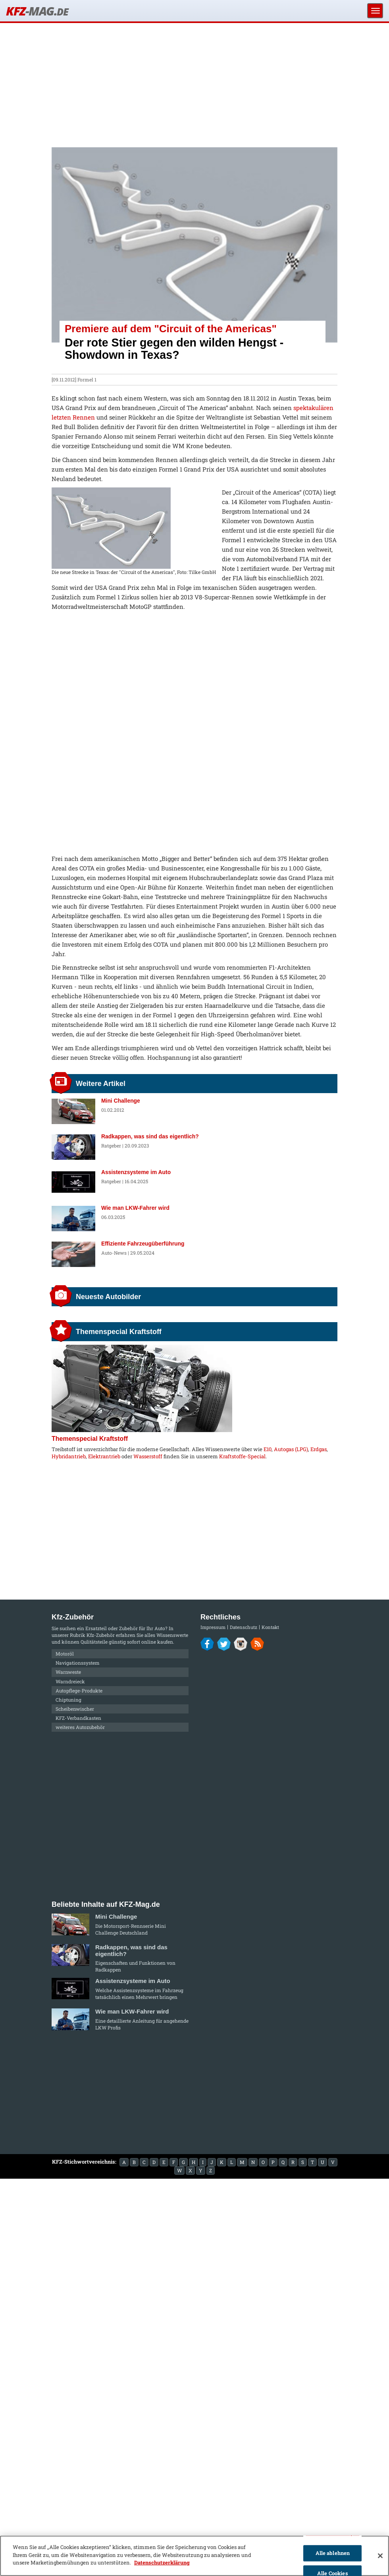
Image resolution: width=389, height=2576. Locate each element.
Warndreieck (70, 1681)
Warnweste (68, 1672)
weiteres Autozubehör (80, 1727)
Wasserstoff (147, 1456)
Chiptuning (68, 1699)
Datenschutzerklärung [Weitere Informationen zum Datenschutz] (162, 2562)
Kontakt (270, 1627)
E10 (268, 1449)
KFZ (37, 11)
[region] (194, 2556)
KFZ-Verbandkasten (78, 1718)
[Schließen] (380, 2555)
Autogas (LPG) (291, 1449)
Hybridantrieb (69, 1456)
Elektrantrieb (104, 1456)
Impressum (212, 1627)
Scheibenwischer (75, 1709)
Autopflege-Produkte (79, 1690)
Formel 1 (86, 379)
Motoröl (65, 1653)
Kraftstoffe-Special (242, 1456)
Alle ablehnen (333, 2553)
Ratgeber (111, 1145)
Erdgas (318, 1449)
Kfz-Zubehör (101, 1635)
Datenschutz (243, 1627)
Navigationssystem (78, 1663)
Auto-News (114, 1252)
